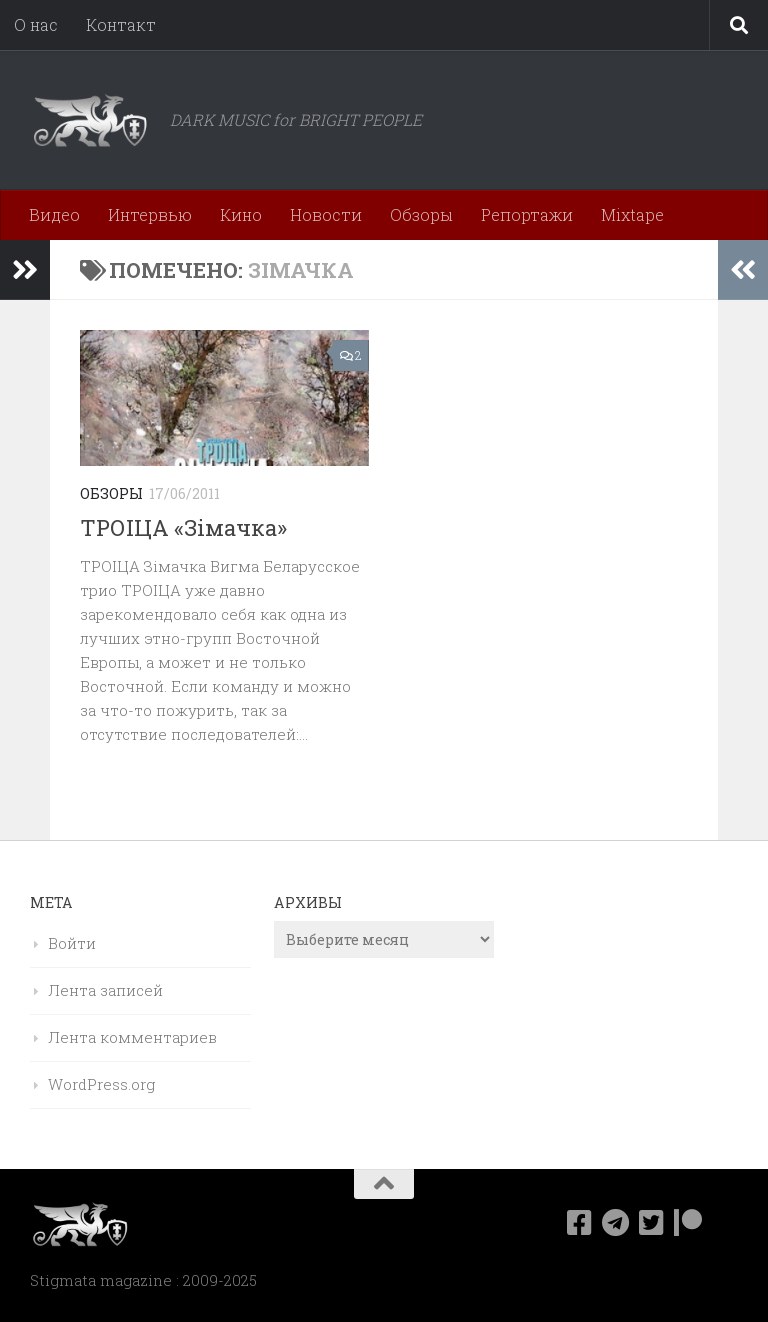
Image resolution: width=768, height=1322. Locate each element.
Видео (54, 214)
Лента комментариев (132, 1037)
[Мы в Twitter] (652, 1223)
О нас (36, 24)
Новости (326, 214)
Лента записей (105, 990)
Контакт (121, 24)
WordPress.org (101, 1084)
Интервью (150, 214)
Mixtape (632, 214)
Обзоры (421, 214)
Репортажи (527, 214)
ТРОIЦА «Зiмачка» (183, 527)
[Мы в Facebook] (580, 1223)
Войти (72, 943)
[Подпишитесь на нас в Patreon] (688, 1223)
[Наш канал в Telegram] (616, 1223)
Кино (241, 214)
